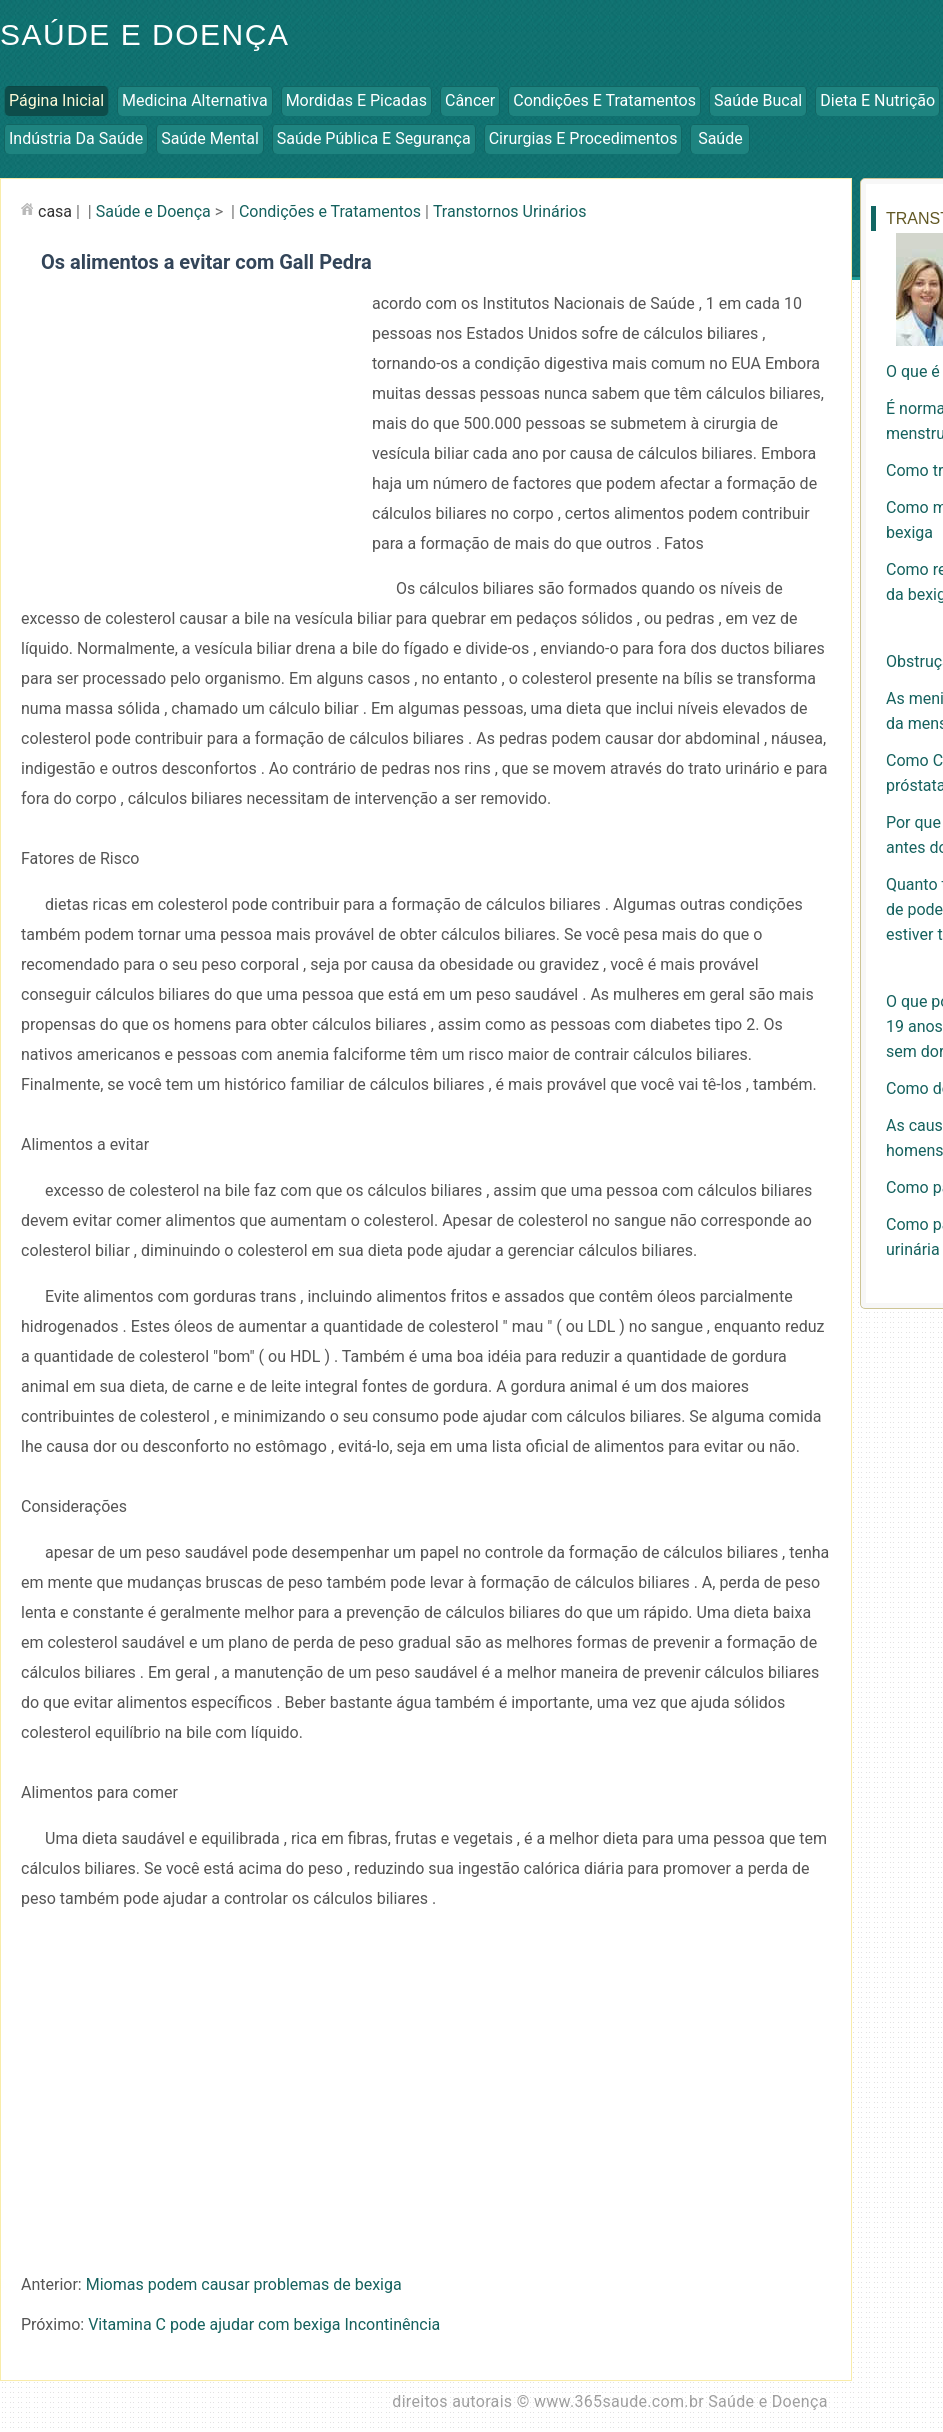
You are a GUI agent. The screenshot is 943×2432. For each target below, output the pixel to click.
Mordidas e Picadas (356, 100)
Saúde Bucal (758, 100)
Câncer (470, 100)
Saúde (720, 138)
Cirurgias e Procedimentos (583, 138)
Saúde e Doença (153, 211)
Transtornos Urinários (510, 211)
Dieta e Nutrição (877, 100)
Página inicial (56, 100)
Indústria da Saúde (76, 138)
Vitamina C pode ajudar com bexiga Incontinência (264, 2324)
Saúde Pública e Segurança (374, 138)
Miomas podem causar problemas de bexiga (244, 2284)
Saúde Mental (210, 138)
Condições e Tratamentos (604, 100)
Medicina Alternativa (195, 100)
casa (55, 211)
